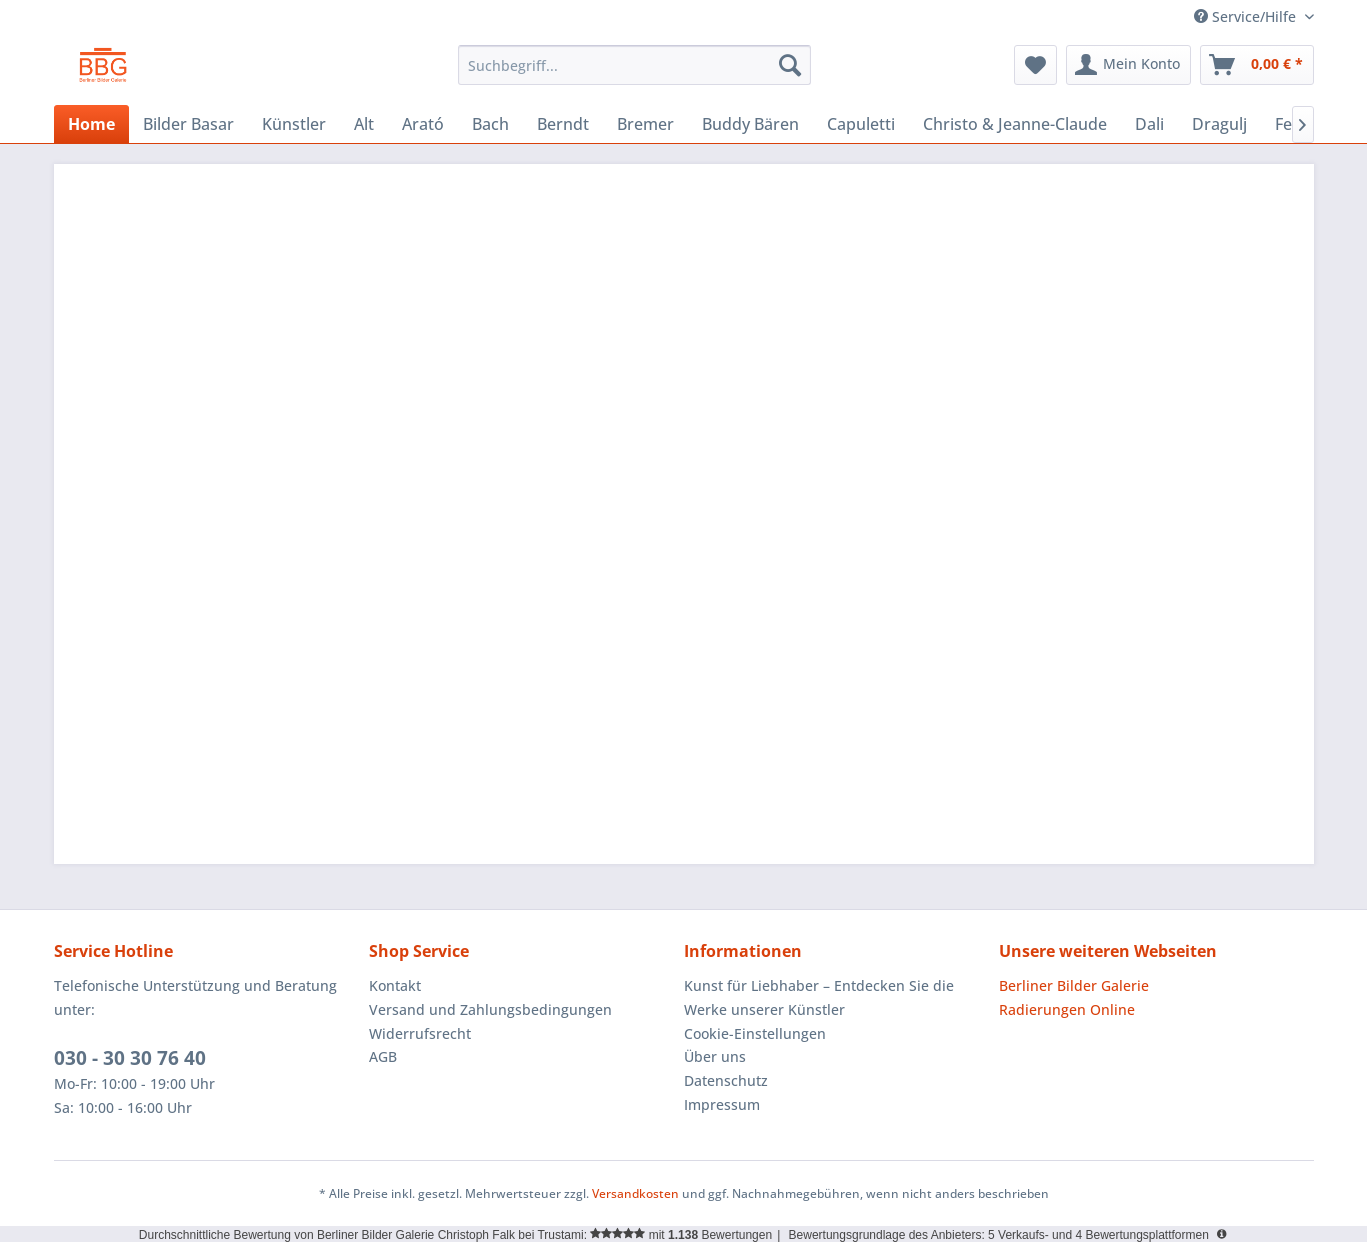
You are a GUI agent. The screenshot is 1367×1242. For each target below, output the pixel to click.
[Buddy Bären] (750, 124)
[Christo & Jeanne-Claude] (1015, 124)
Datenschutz (726, 1080)
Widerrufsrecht (420, 1033)
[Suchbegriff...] (634, 65)
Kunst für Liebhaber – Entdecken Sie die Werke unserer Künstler (819, 997)
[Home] (91, 124)
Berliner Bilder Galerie (1074, 985)
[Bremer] (645, 124)
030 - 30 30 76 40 (130, 1058)
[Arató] (423, 124)
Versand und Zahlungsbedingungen (490, 1009)
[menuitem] (634, 65)
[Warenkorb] (1257, 65)
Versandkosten (635, 1193)
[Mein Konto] (1128, 65)
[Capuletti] (861, 124)
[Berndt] (563, 124)
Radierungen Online (1067, 1009)
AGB (383, 1056)
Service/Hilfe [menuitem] (1247, 16)
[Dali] (1149, 124)
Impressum (722, 1104)
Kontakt (395, 985)
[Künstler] (294, 124)
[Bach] (490, 124)
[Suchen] (790, 65)
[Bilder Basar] (188, 124)
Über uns (715, 1056)
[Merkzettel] (1035, 65)
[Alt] (364, 124)
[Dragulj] (1219, 124)
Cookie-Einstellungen (755, 1033)
